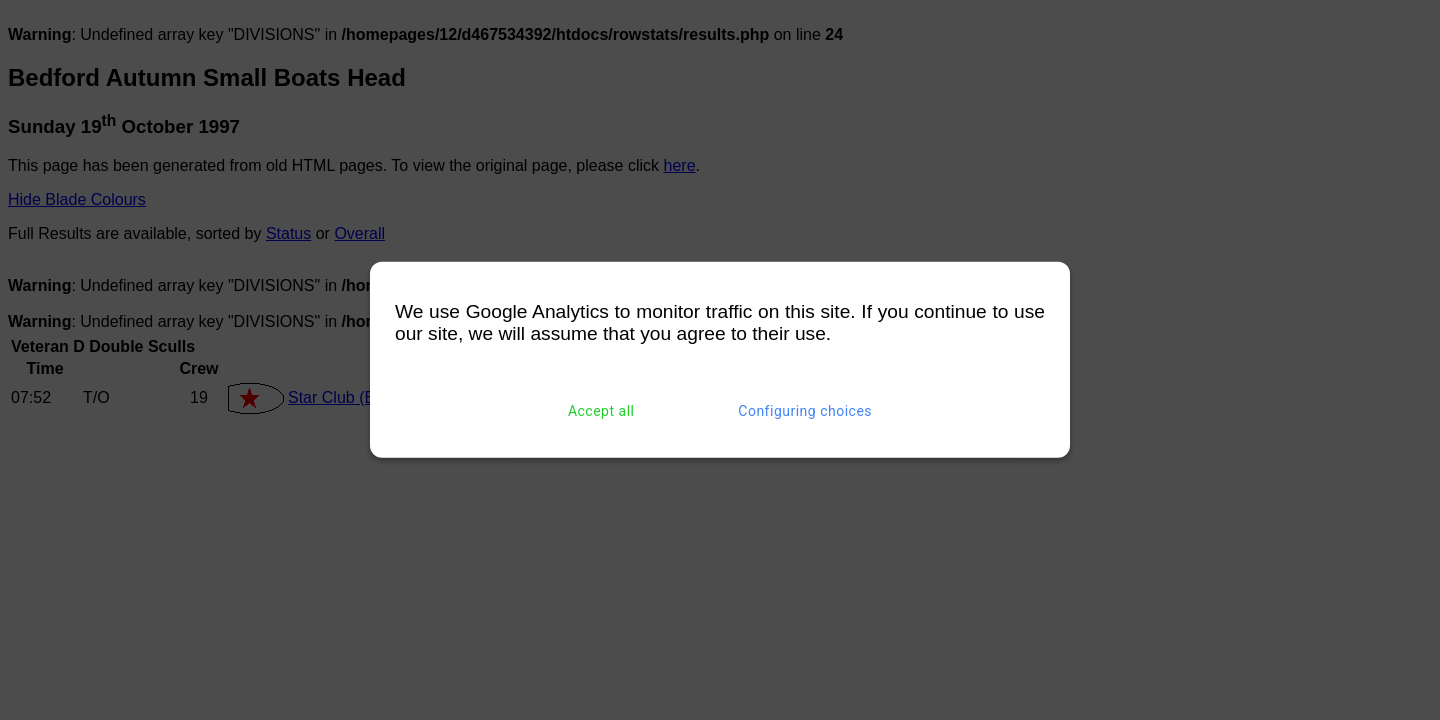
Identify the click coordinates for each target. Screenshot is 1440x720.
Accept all (601, 411)
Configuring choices (805, 411)
